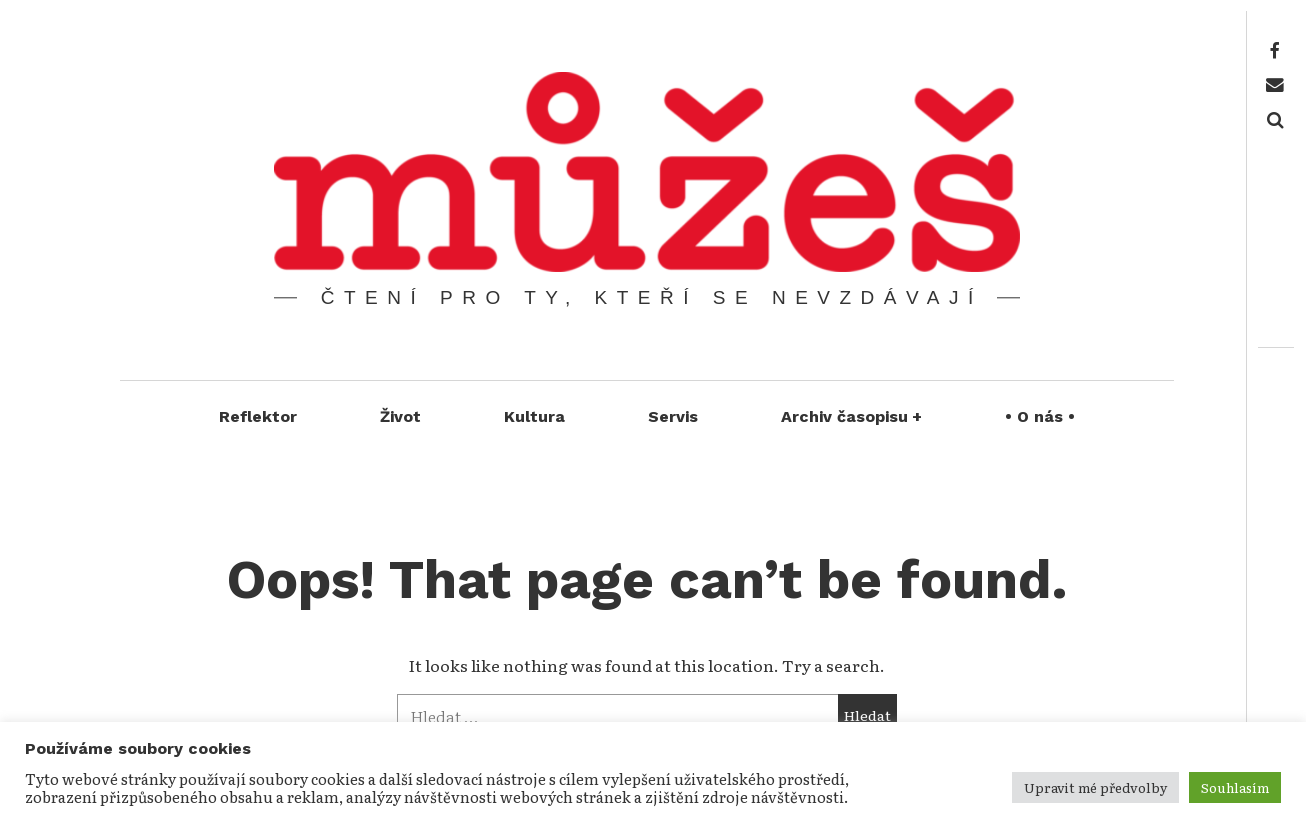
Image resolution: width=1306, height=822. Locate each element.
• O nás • (1040, 416)
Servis (673, 416)
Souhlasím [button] (1235, 787)
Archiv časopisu (852, 416)
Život (400, 416)
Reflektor (258, 416)
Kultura (534, 416)
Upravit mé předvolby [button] (1095, 787)
